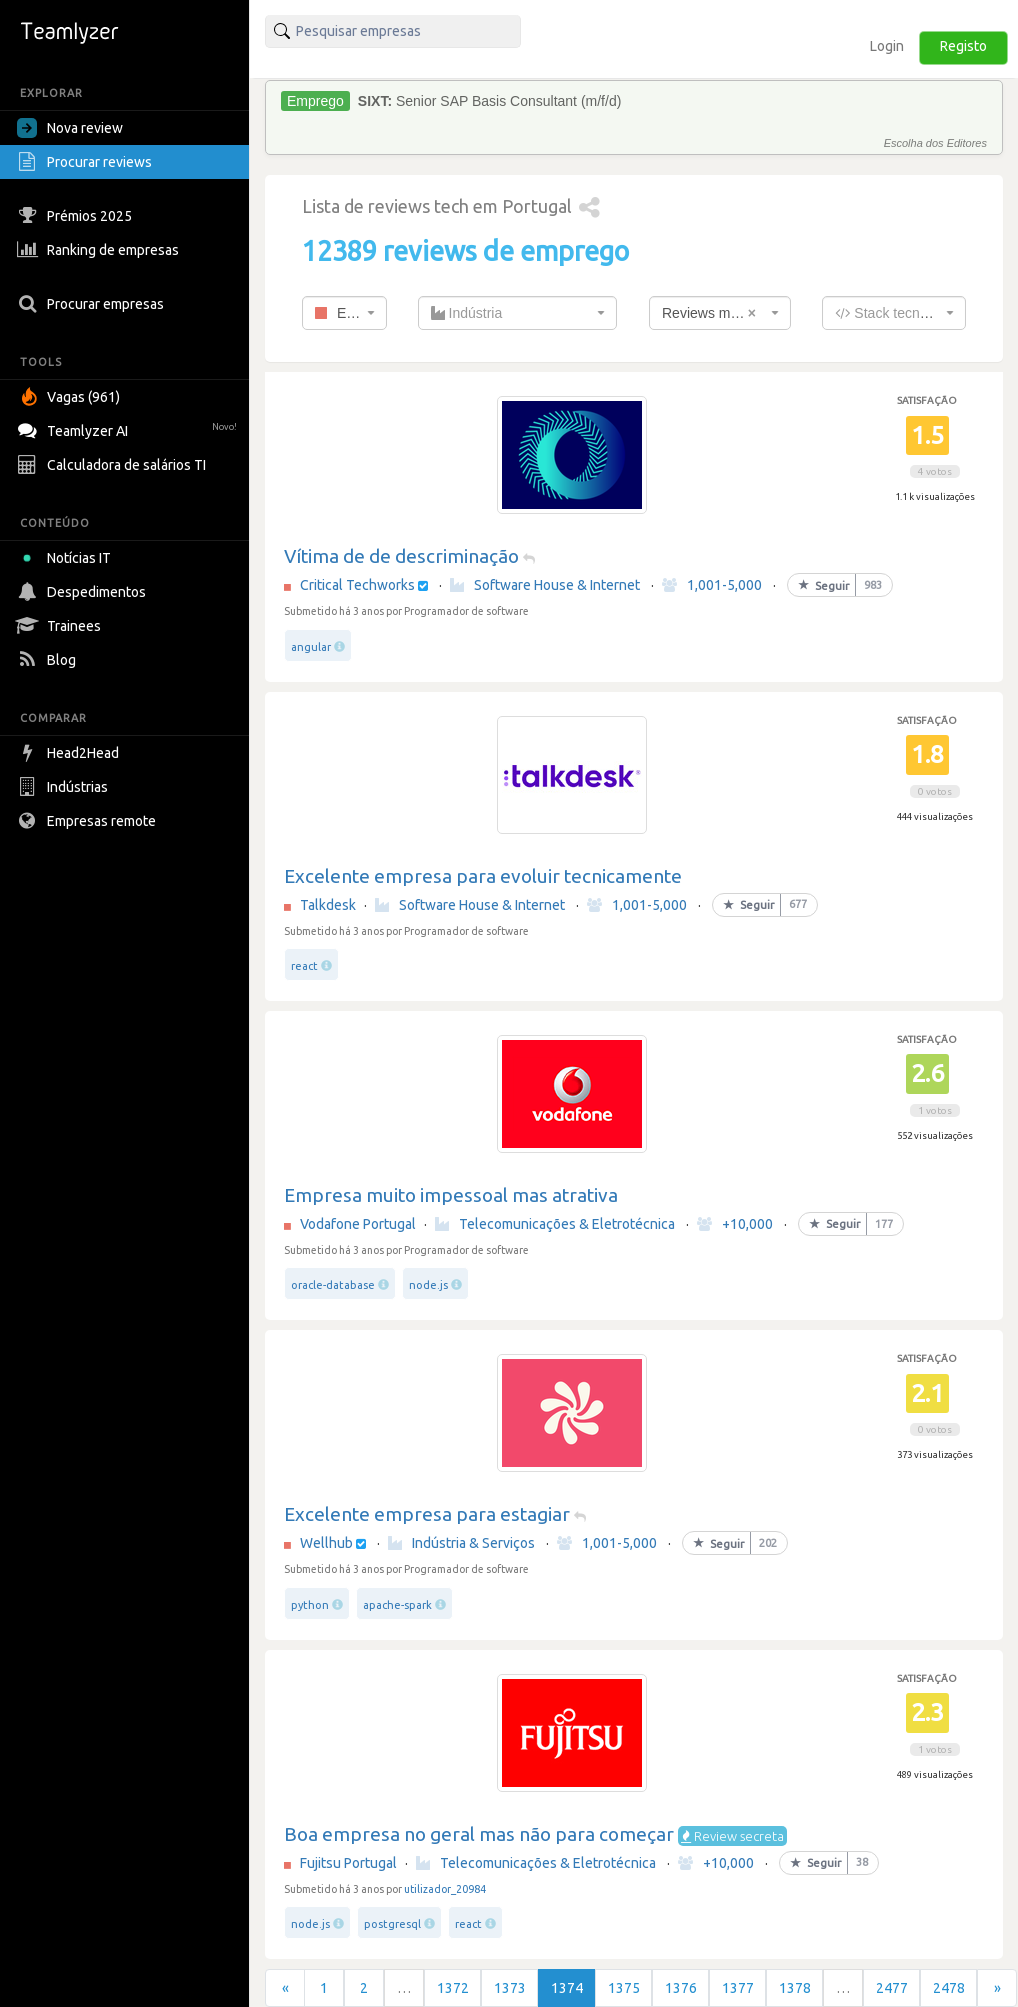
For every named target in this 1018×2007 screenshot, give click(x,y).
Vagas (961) (71, 397)
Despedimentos (84, 592)
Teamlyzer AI (129, 428)
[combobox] (344, 313)
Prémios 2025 (77, 216)
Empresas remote (89, 821)
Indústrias (65, 787)
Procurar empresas (93, 304)
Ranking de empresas (100, 250)
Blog (49, 660)
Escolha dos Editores (935, 143)
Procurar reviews (87, 162)
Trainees (61, 626)
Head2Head (70, 753)
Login (887, 46)
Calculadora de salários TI (114, 465)
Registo (963, 46)
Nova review (70, 128)
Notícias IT (67, 558)
